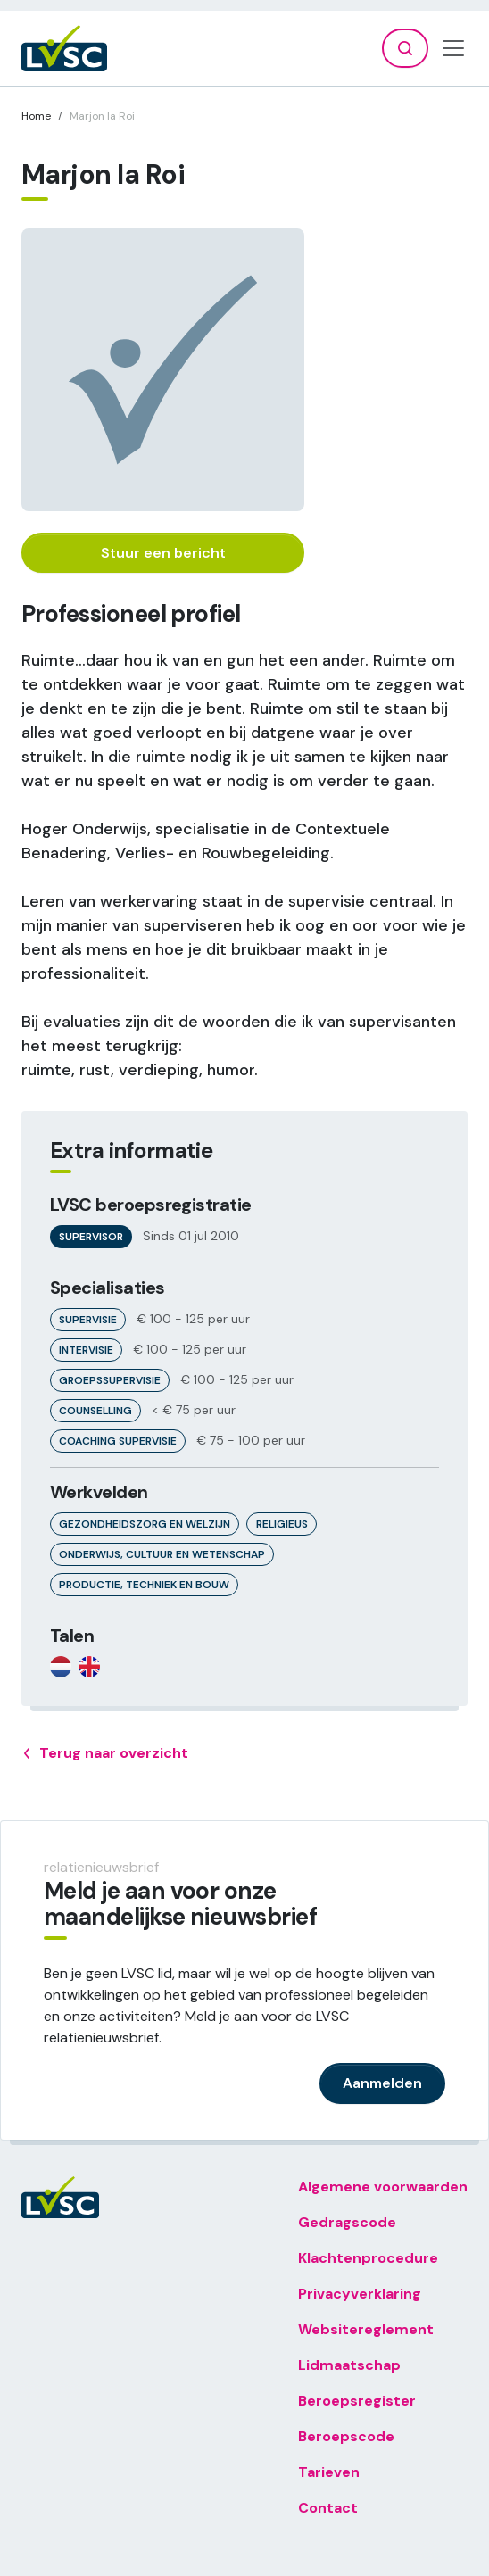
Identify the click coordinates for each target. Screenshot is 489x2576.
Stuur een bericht (163, 552)
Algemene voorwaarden (383, 2186)
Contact (328, 2507)
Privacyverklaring (359, 2293)
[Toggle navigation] (453, 48)
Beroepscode (346, 2436)
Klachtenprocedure (368, 2258)
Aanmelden (382, 2083)
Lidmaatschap (349, 2365)
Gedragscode (347, 2222)
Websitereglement (366, 2329)
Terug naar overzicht (104, 1753)
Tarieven (329, 2472)
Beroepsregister (357, 2400)
